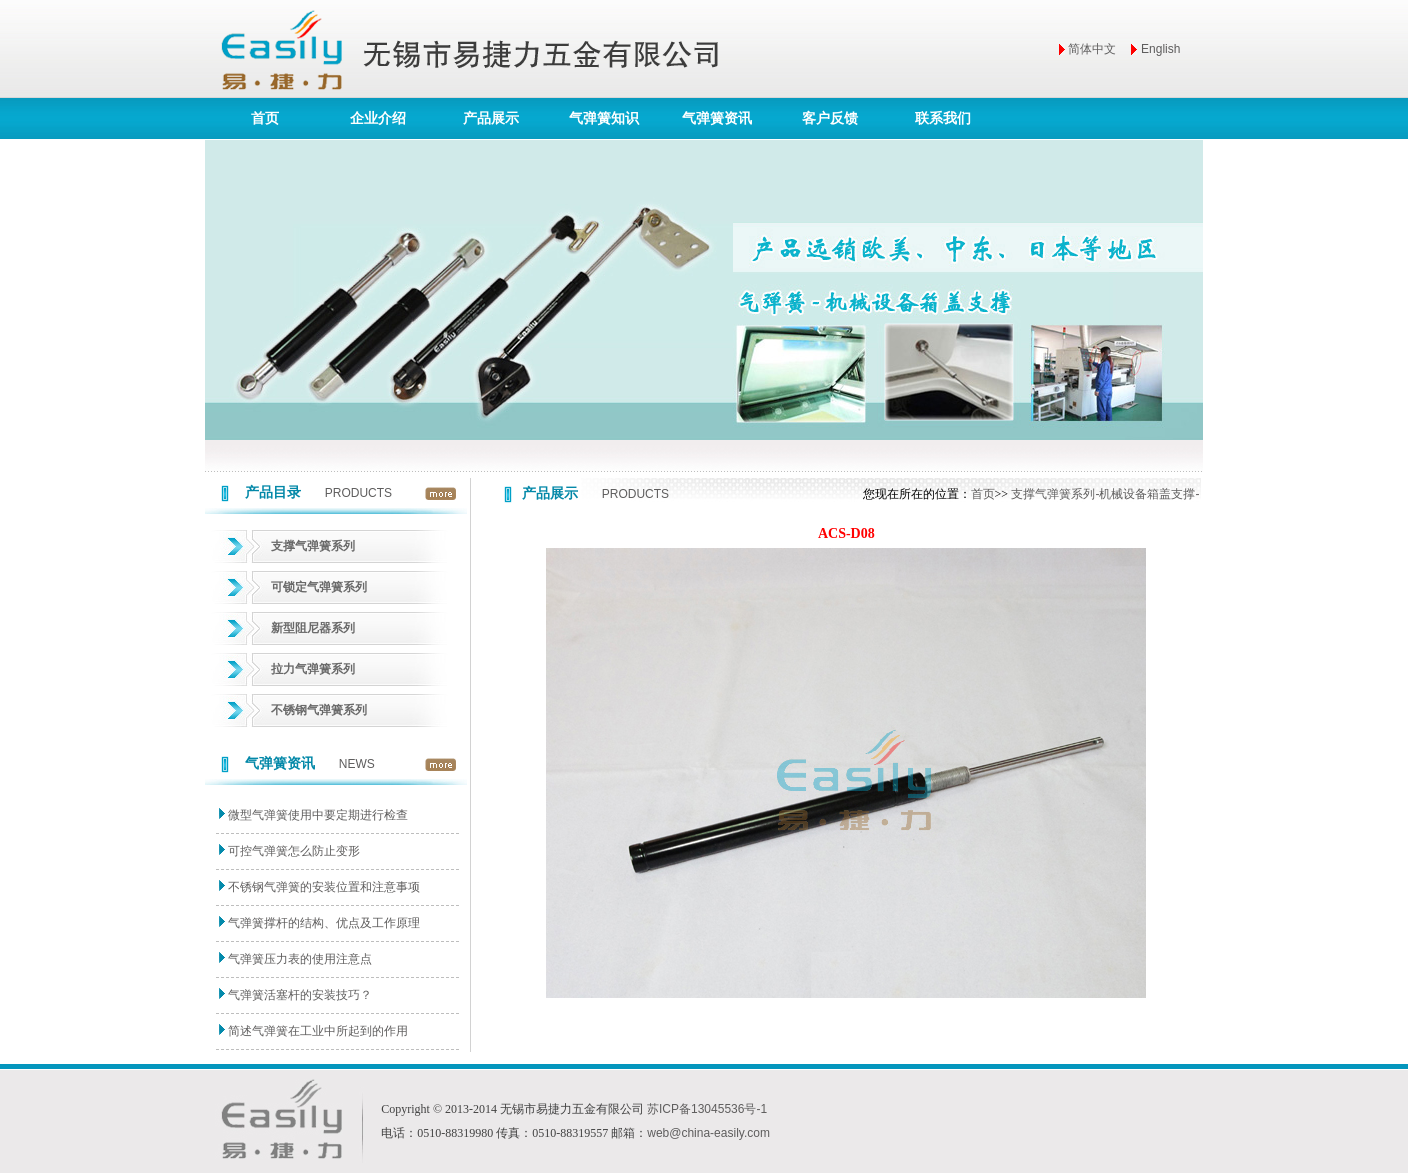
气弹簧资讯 (717, 118)
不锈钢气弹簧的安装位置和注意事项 (324, 887)
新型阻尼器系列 (313, 628)
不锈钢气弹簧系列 (319, 710)
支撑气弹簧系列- (1055, 494)
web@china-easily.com (708, 1133)
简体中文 (1092, 49)
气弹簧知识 (604, 118)
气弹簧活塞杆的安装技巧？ (300, 995)
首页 (265, 118)
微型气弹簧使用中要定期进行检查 (318, 815)
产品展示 (491, 118)
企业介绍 (378, 118)
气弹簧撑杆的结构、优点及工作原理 (324, 923)
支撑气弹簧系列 (313, 546)
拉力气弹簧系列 (313, 669)
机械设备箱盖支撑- (1149, 494)
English (1160, 49)
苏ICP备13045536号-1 (707, 1109)
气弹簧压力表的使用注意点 (300, 959)
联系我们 (943, 118)
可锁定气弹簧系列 (319, 587)
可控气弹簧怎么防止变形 (294, 851)
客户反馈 (830, 118)
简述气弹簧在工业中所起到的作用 (318, 1031)
